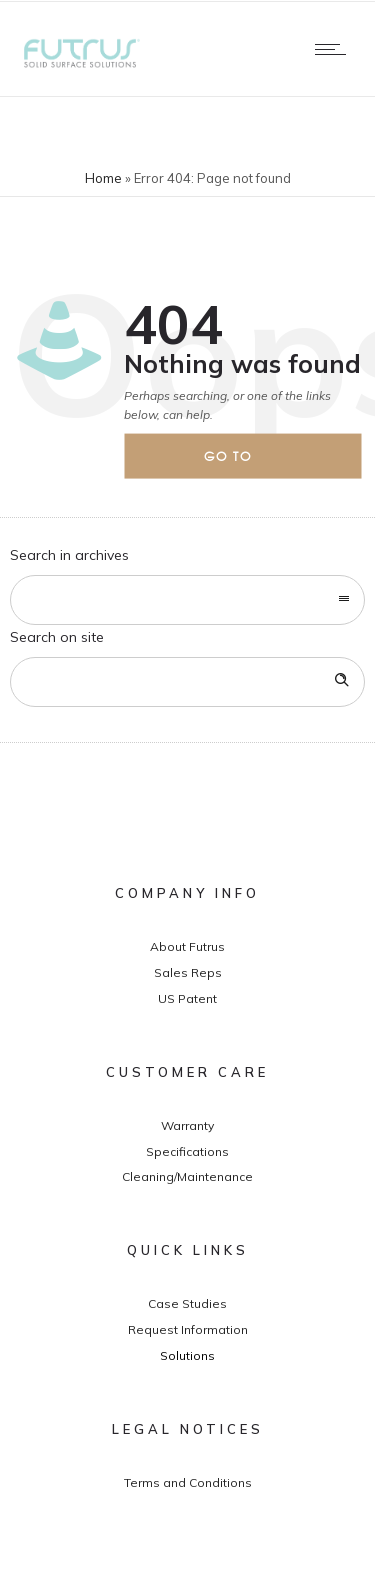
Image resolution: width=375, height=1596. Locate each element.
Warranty (187, 1125)
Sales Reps (188, 972)
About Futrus (187, 946)
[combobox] (187, 600)
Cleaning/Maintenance (187, 1176)
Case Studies (187, 1303)
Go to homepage (245, 463)
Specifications (187, 1151)
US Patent (187, 998)
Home (103, 178)
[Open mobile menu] (335, 49)
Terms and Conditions (188, 1482)
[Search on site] (187, 682)
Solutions (187, 1355)
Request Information (188, 1329)
